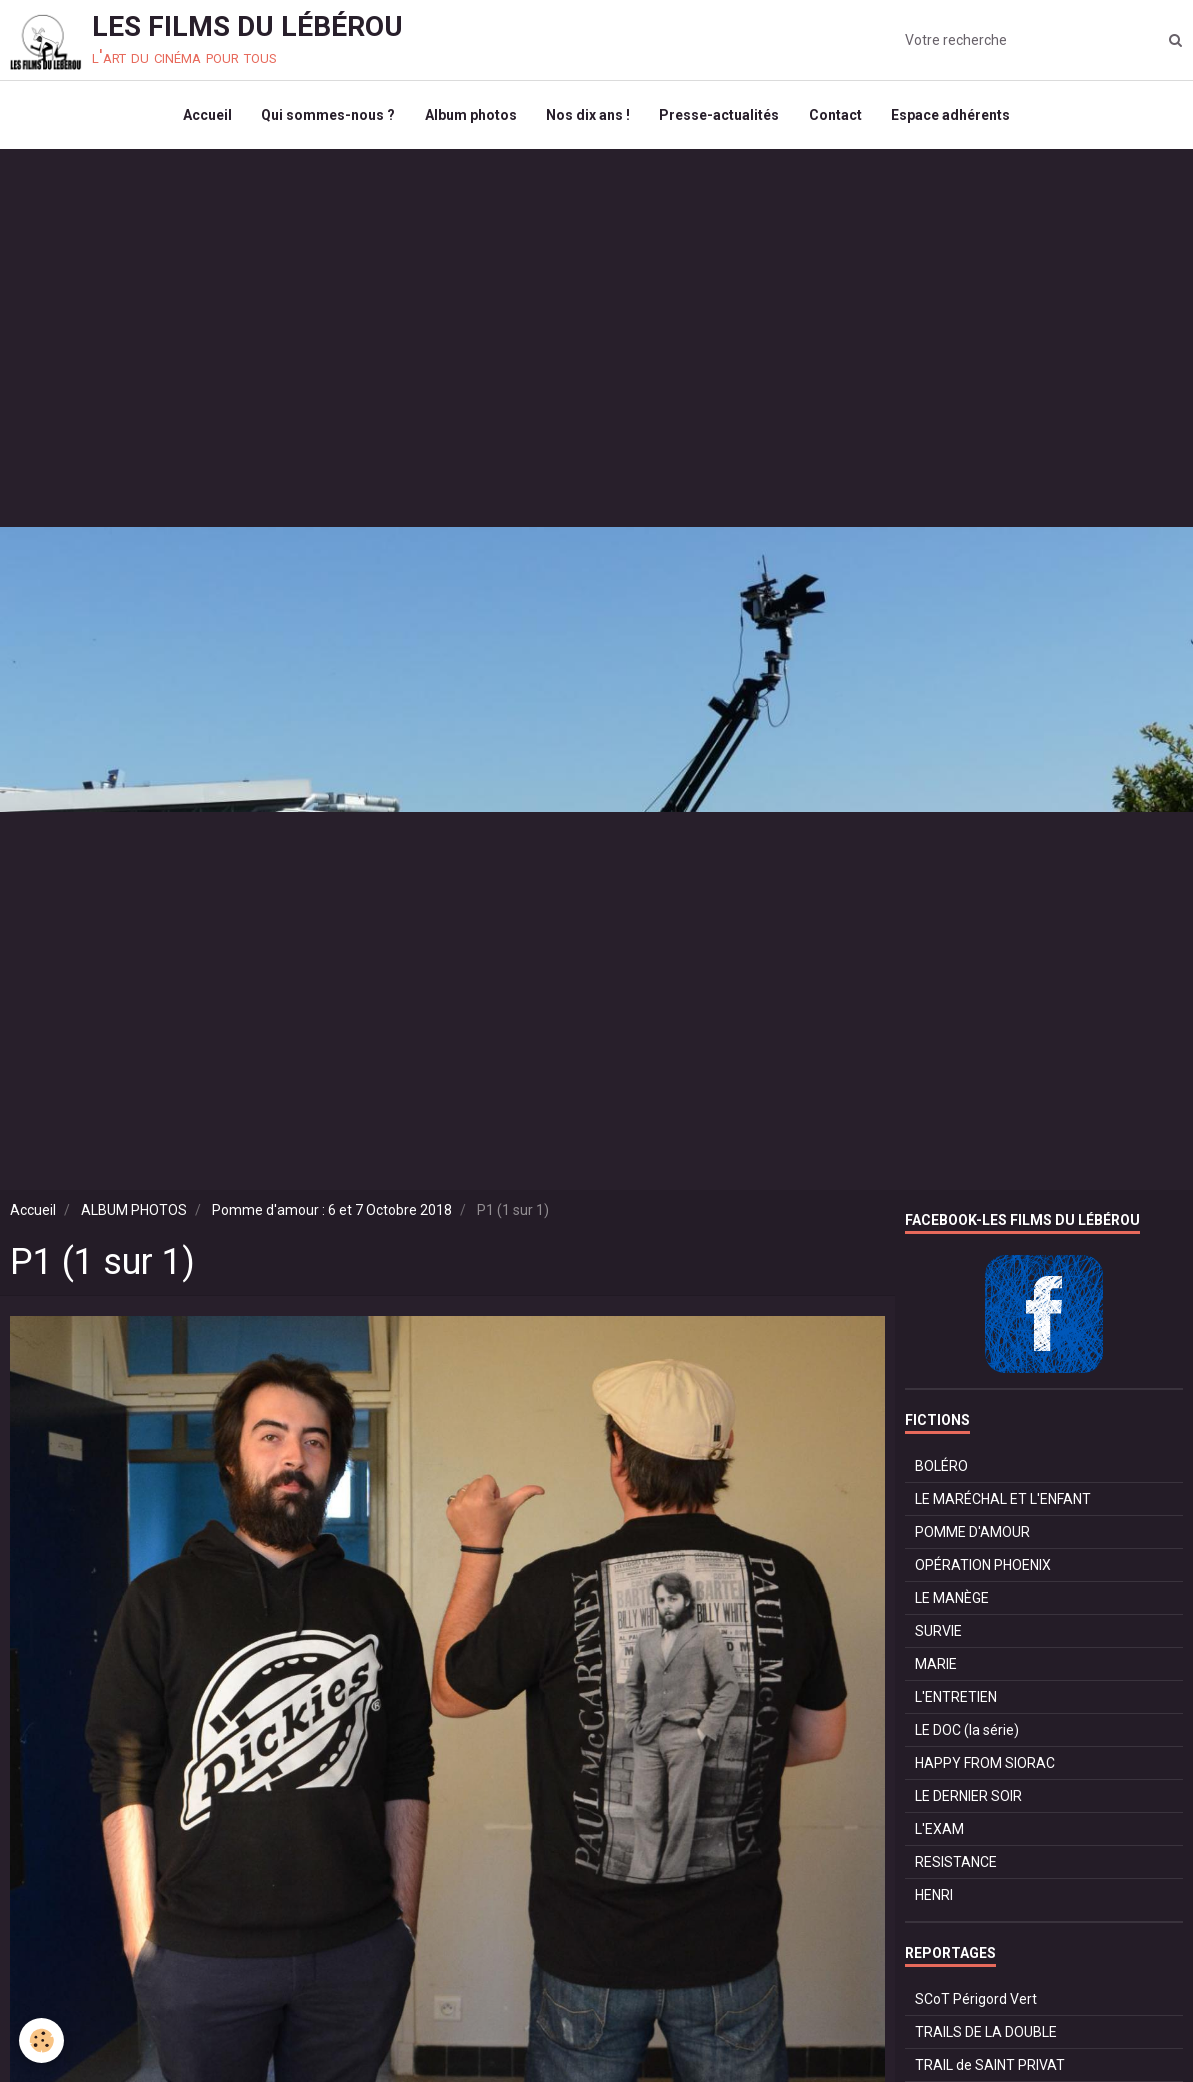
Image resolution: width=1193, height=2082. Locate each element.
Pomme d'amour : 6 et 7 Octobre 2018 (332, 1212)
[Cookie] (42, 2040)
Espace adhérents (952, 116)
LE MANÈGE (952, 1600)
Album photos (470, 116)
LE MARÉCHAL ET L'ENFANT (1003, 1501)
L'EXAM (939, 1831)
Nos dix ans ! (588, 116)
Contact (836, 116)
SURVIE (938, 1633)
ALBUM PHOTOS (134, 1212)
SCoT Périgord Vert (976, 2001)
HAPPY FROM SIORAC (985, 1765)
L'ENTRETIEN (956, 1699)
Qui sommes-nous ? (327, 116)
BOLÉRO (941, 1468)
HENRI (934, 1897)
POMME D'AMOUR (972, 1534)
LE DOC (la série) (967, 1732)
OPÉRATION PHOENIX (983, 1567)
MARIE (936, 1666)
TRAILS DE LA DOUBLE (986, 2034)
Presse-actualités (720, 116)
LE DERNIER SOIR (968, 1798)
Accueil (205, 116)
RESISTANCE (956, 1864)
